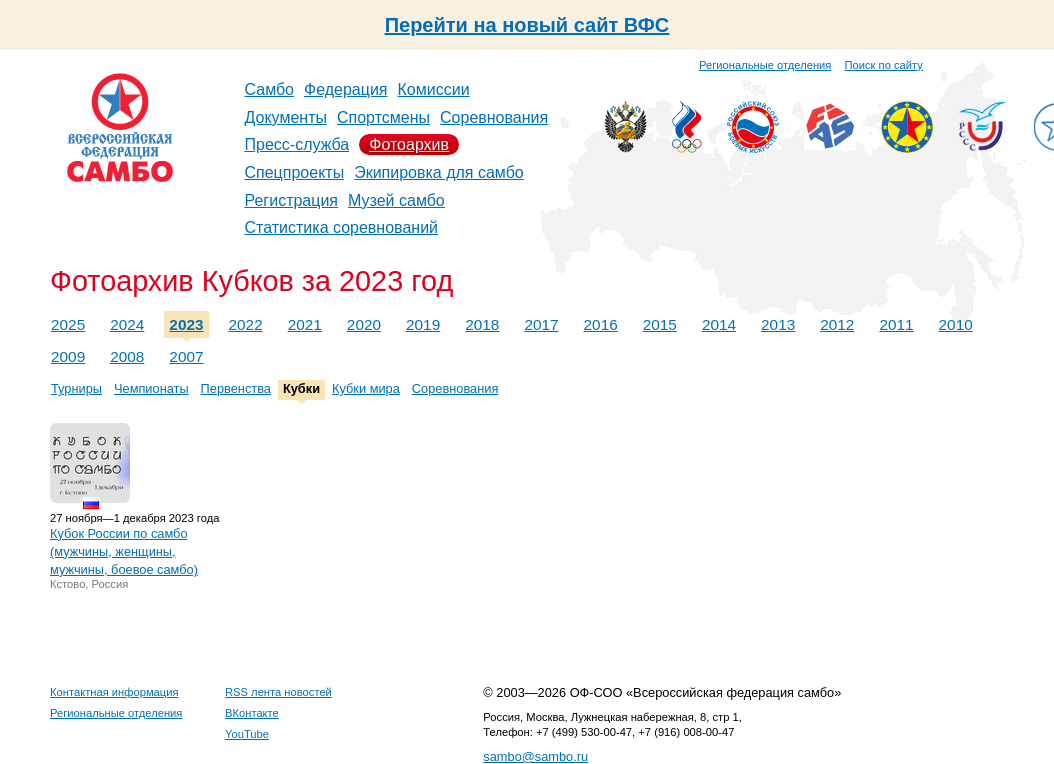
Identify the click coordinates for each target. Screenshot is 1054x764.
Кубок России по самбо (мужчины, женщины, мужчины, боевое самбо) (124, 551)
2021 (305, 324)
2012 (837, 324)
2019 (423, 324)
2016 (601, 324)
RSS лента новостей (278, 692)
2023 (186, 324)
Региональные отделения (765, 65)
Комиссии (434, 89)
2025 (68, 324)
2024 (127, 324)
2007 (186, 356)
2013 (778, 324)
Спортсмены (383, 117)
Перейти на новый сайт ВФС (527, 25)
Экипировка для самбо (439, 172)
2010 (956, 324)
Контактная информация (114, 692)
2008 (127, 356)
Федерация (346, 89)
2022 (246, 324)
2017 (541, 324)
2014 (719, 324)
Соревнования (494, 117)
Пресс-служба (297, 144)
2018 (482, 324)
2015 (660, 324)
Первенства (236, 388)
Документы (286, 117)
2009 (68, 356)
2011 (896, 324)
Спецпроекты (295, 172)
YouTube (247, 734)
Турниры (76, 388)
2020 (364, 324)
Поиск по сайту (884, 65)
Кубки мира (366, 388)
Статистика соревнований (342, 227)
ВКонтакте (252, 713)
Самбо (270, 89)
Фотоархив (409, 144)
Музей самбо (396, 200)
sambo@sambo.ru (535, 756)
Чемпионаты (151, 388)
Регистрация (292, 200)
